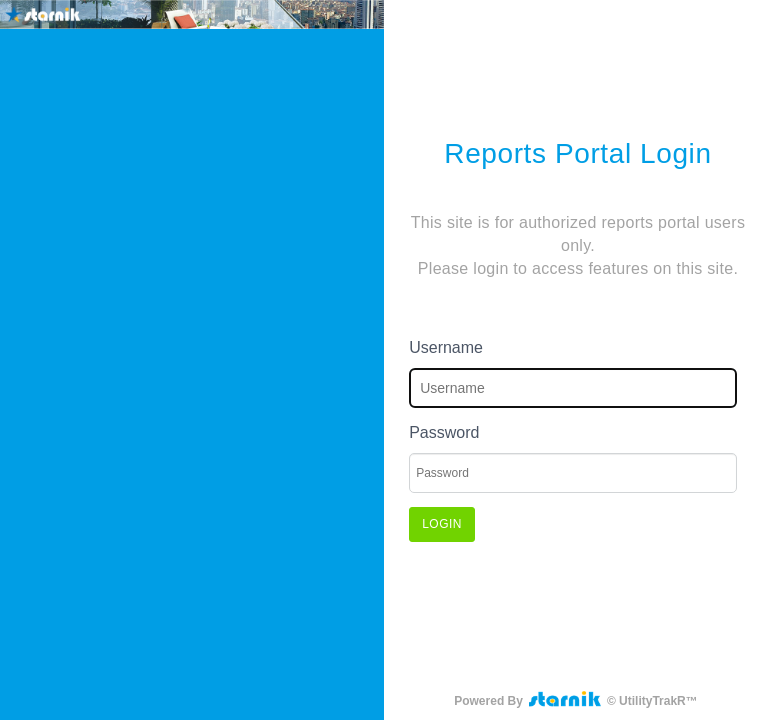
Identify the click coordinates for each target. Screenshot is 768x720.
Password (444, 432)
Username (446, 347)
